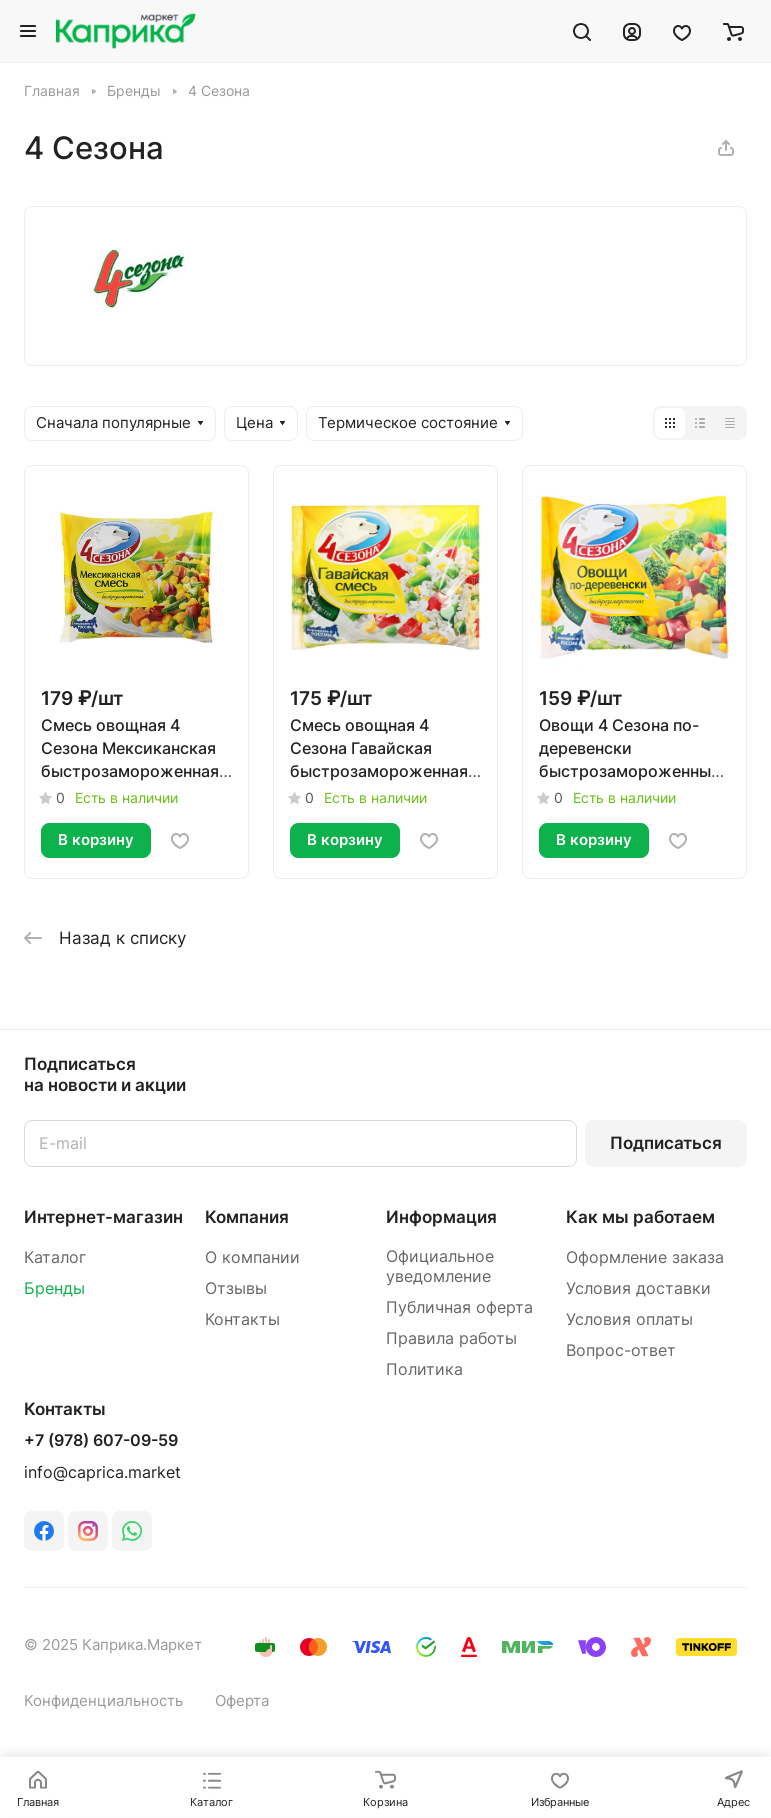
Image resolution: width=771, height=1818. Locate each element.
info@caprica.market (102, 1472)
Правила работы (451, 1338)
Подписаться (666, 1143)
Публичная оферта (459, 1307)
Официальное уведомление (440, 1266)
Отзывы (236, 1288)
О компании (252, 1257)
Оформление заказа (645, 1257)
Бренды (54, 1288)
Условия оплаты (629, 1319)
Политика (424, 1369)
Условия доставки (638, 1288)
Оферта (242, 1701)
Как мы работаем (640, 1217)
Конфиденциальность (103, 1701)
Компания (247, 1217)
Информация (441, 1217)
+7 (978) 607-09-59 (101, 1441)
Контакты (242, 1319)
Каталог (55, 1257)
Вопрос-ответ (621, 1350)
